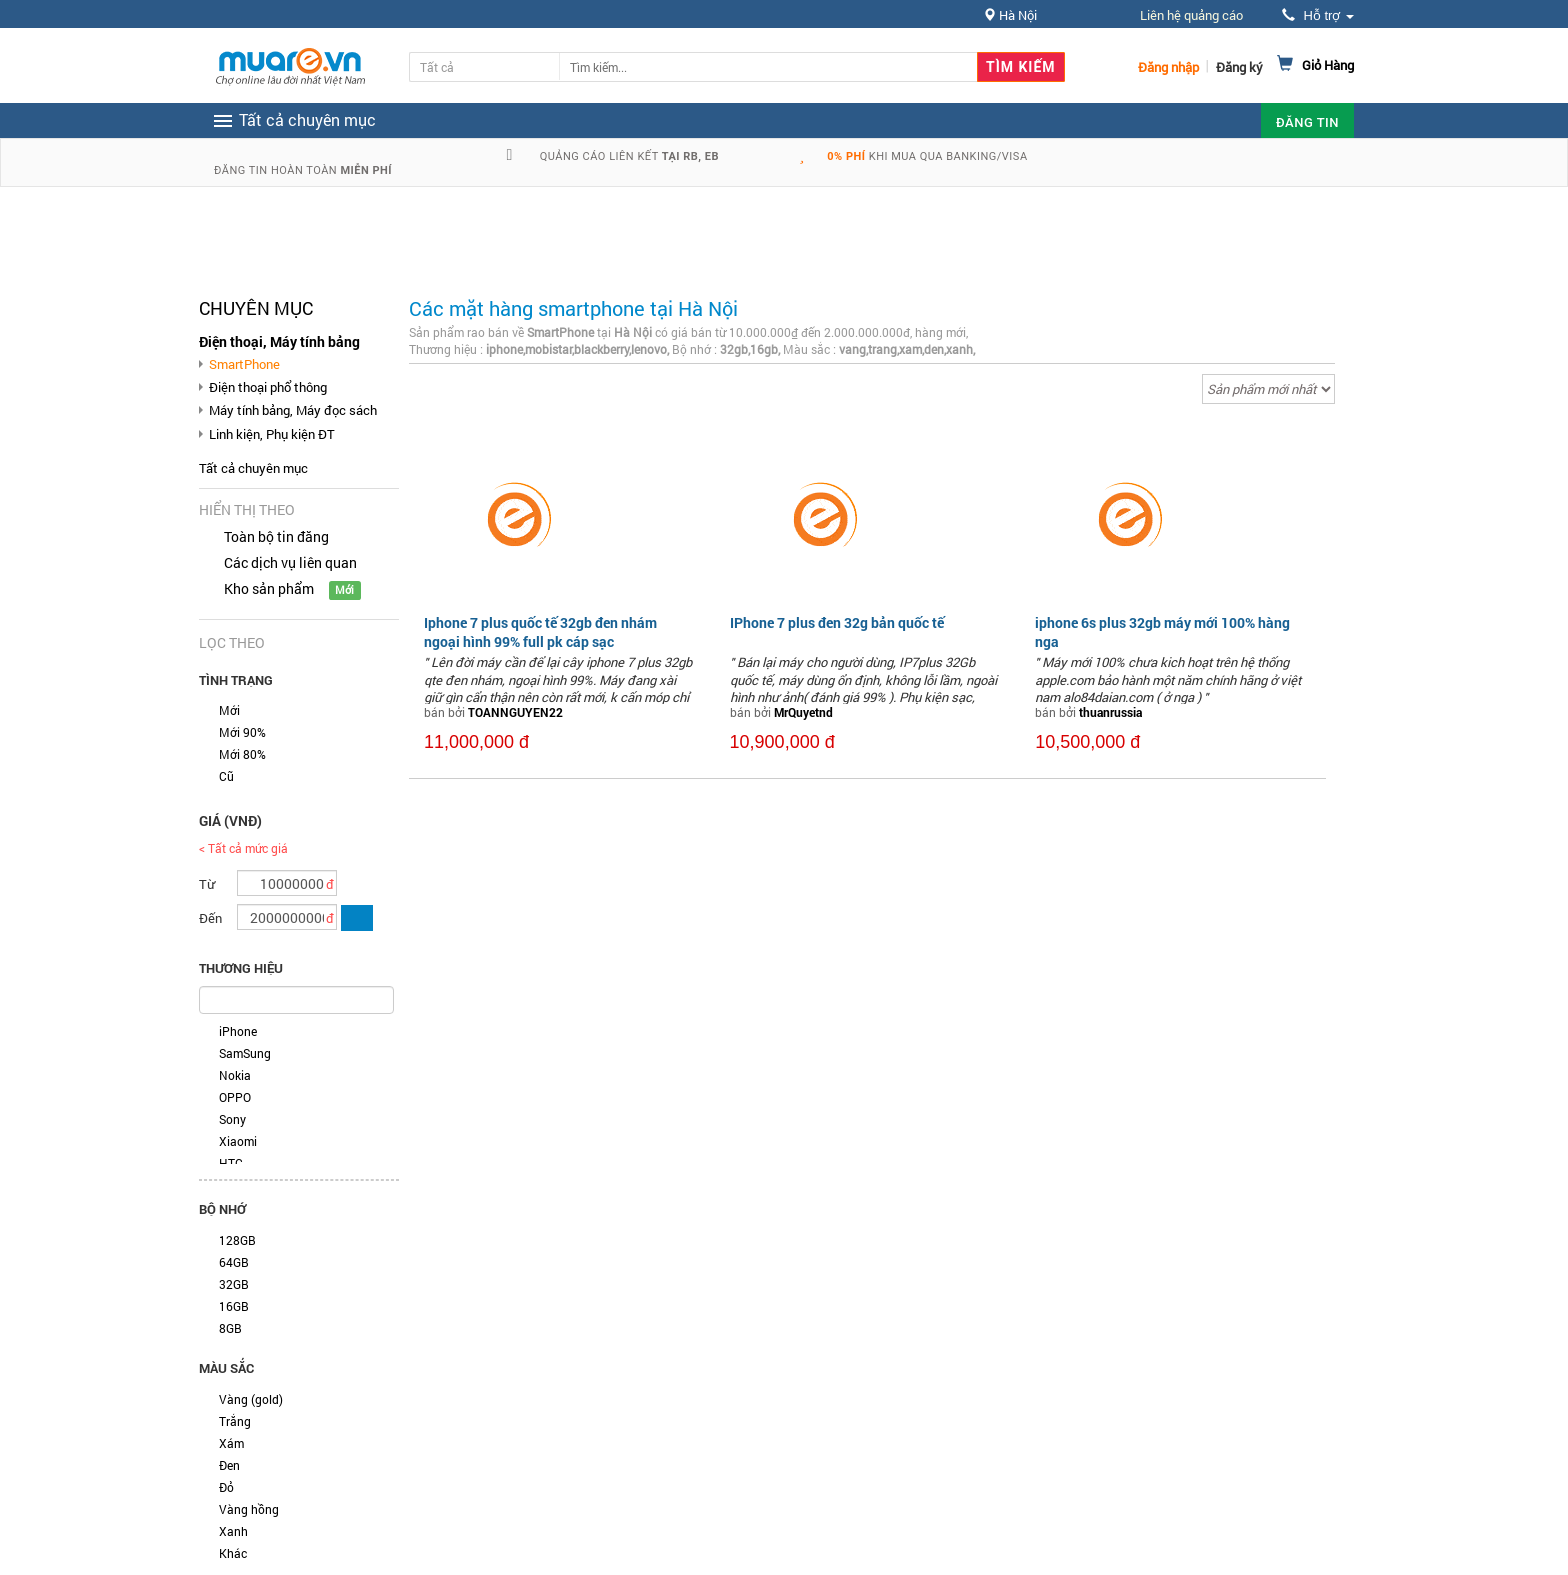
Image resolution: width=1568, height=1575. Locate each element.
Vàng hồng (249, 1509)
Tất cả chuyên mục (253, 468)
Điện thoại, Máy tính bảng (279, 341)
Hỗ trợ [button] (1318, 15)
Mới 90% (242, 732)
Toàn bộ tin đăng (276, 536)
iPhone (238, 1031)
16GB (234, 1306)
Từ (207, 884)
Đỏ (226, 1487)
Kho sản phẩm (269, 588)
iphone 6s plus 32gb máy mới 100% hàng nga (1162, 631)
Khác (233, 1553)
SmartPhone (244, 364)
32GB (234, 1284)
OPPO (235, 1097)
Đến (210, 918)
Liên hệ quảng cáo (1191, 15)
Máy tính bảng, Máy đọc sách (293, 410)
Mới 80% (242, 754)
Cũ (226, 776)
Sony (232, 1119)
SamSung (245, 1053)
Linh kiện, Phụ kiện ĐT (272, 434)
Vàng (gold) (251, 1399)
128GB (237, 1240)
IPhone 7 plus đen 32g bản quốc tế (837, 622)
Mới (229, 710)
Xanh (233, 1531)
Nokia (235, 1075)
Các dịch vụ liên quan (290, 562)
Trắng (235, 1421)
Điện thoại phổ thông (268, 387)
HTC (231, 1163)
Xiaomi (238, 1141)
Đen (229, 1465)
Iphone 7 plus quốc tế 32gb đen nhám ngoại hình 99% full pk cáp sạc (540, 631)
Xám (231, 1443)
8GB (230, 1328)
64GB (234, 1262)
